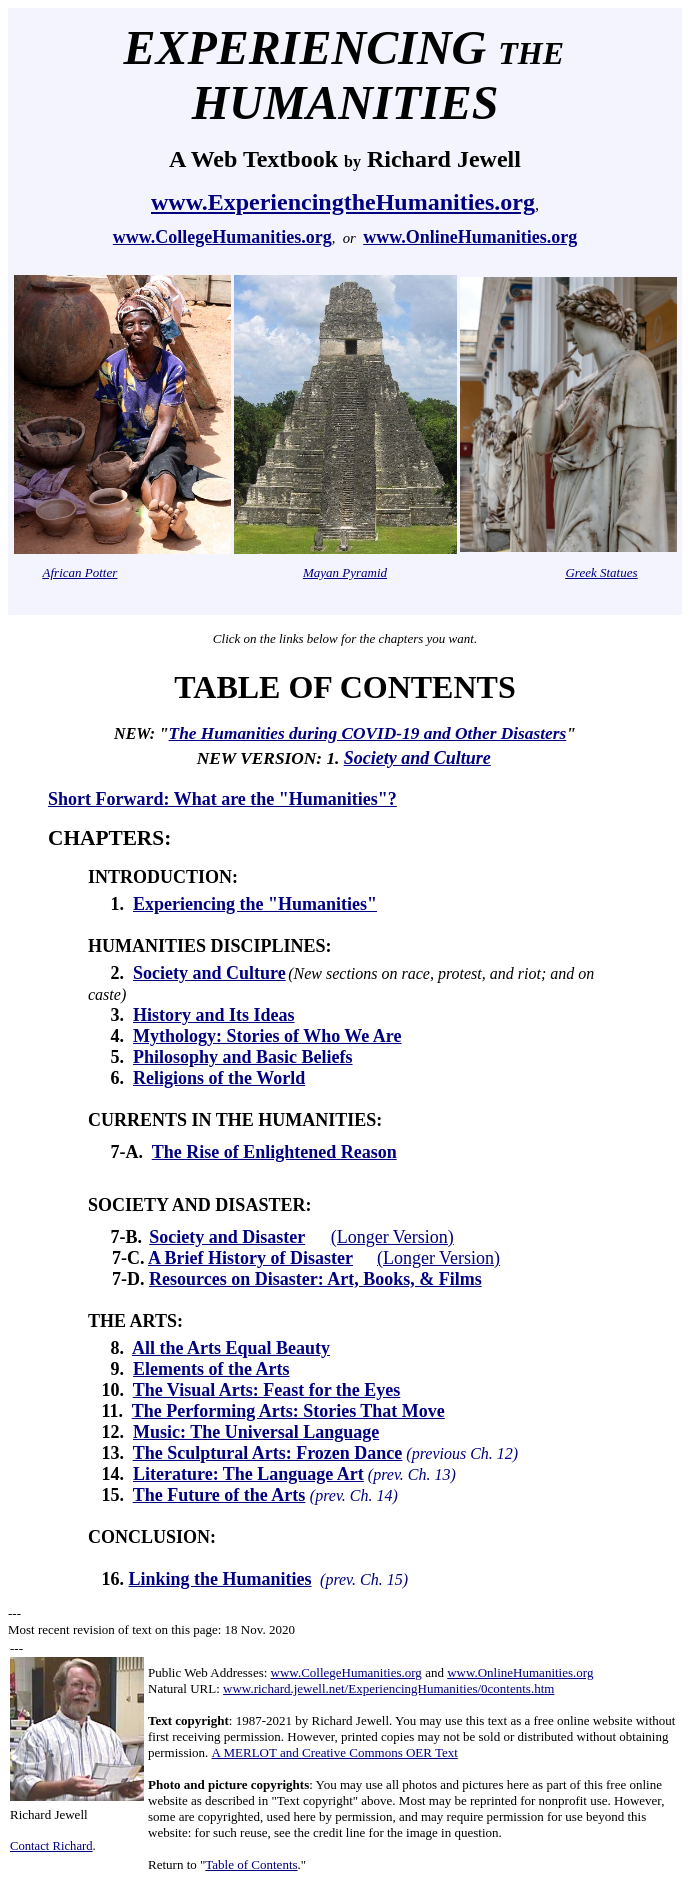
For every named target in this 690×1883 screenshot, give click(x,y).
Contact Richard (51, 1846)
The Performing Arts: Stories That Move (288, 1411)
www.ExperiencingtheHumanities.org (343, 202)
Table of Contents (251, 1864)
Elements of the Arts (211, 1369)
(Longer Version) (392, 1237)
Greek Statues (601, 572)
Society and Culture (417, 758)
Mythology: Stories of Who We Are (267, 1036)
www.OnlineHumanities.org (470, 237)
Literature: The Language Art (248, 1474)
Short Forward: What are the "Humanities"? (222, 799)
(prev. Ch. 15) (362, 1579)
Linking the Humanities (220, 1579)
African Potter (80, 572)
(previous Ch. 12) (460, 1453)
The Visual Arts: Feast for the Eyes (267, 1390)
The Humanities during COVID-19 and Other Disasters (368, 733)
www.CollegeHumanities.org (222, 237)
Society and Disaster (227, 1237)
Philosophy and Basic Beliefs (243, 1057)
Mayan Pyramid (345, 572)
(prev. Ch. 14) (354, 1495)
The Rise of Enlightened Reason (274, 1152)
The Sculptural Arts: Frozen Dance (268, 1453)
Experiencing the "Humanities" (255, 904)
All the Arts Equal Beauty (231, 1348)
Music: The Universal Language (256, 1432)
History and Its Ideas (214, 1015)
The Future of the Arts (219, 1495)
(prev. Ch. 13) (410, 1474)
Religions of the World (219, 1078)
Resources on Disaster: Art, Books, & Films (315, 1279)
